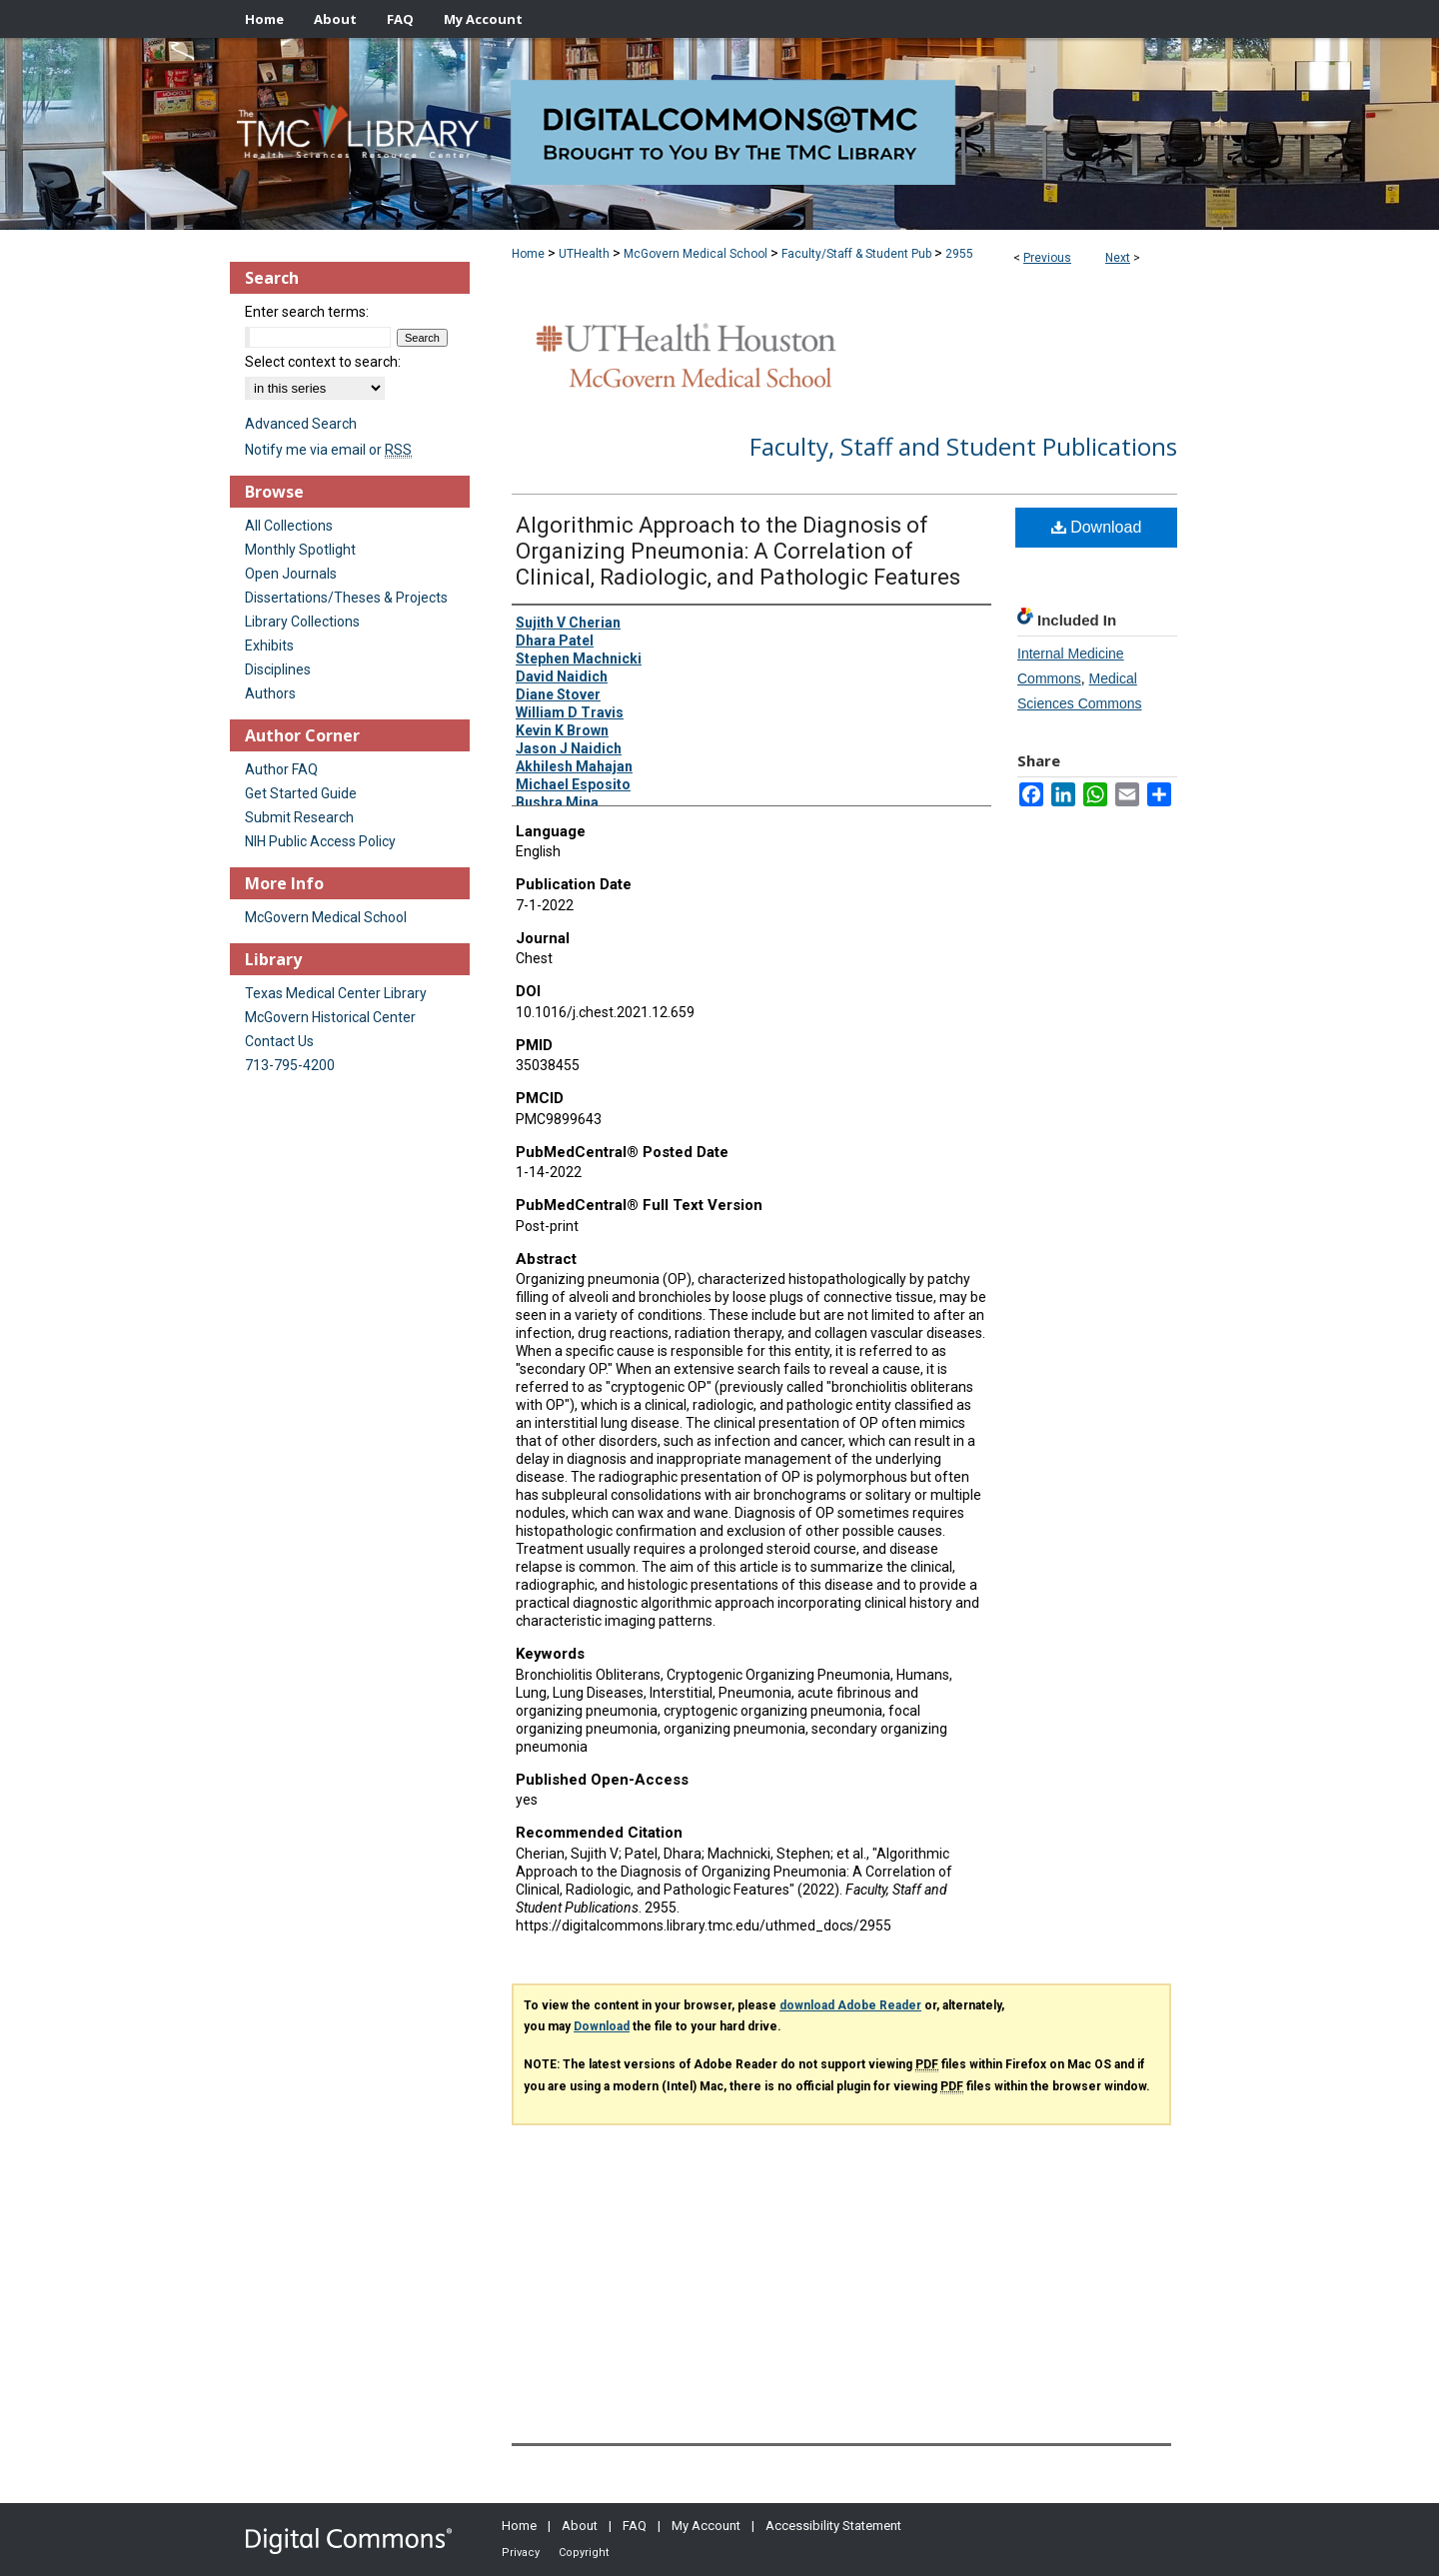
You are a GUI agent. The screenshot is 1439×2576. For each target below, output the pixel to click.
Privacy (521, 2552)
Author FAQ (281, 769)
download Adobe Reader (850, 2005)
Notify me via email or (328, 450)
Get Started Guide (301, 793)
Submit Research (299, 817)
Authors (270, 693)
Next (1117, 258)
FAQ (635, 2525)
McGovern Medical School (695, 254)
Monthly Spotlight (300, 550)
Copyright (584, 2552)
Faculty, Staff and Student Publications (963, 446)
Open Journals (291, 574)
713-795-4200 (290, 1065)
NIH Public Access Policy (320, 841)
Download (1096, 527)
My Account (706, 2525)
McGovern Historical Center (330, 1017)
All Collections (289, 526)
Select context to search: (323, 362)
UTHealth (584, 254)
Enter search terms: (307, 312)
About (580, 2525)
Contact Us (279, 1041)
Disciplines (278, 669)
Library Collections (302, 622)
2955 (959, 254)
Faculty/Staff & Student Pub (856, 254)
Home (528, 254)
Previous (1047, 258)
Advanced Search (301, 424)
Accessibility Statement (833, 2525)
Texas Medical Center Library (336, 993)
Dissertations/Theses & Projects (346, 598)
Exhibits (269, 645)
